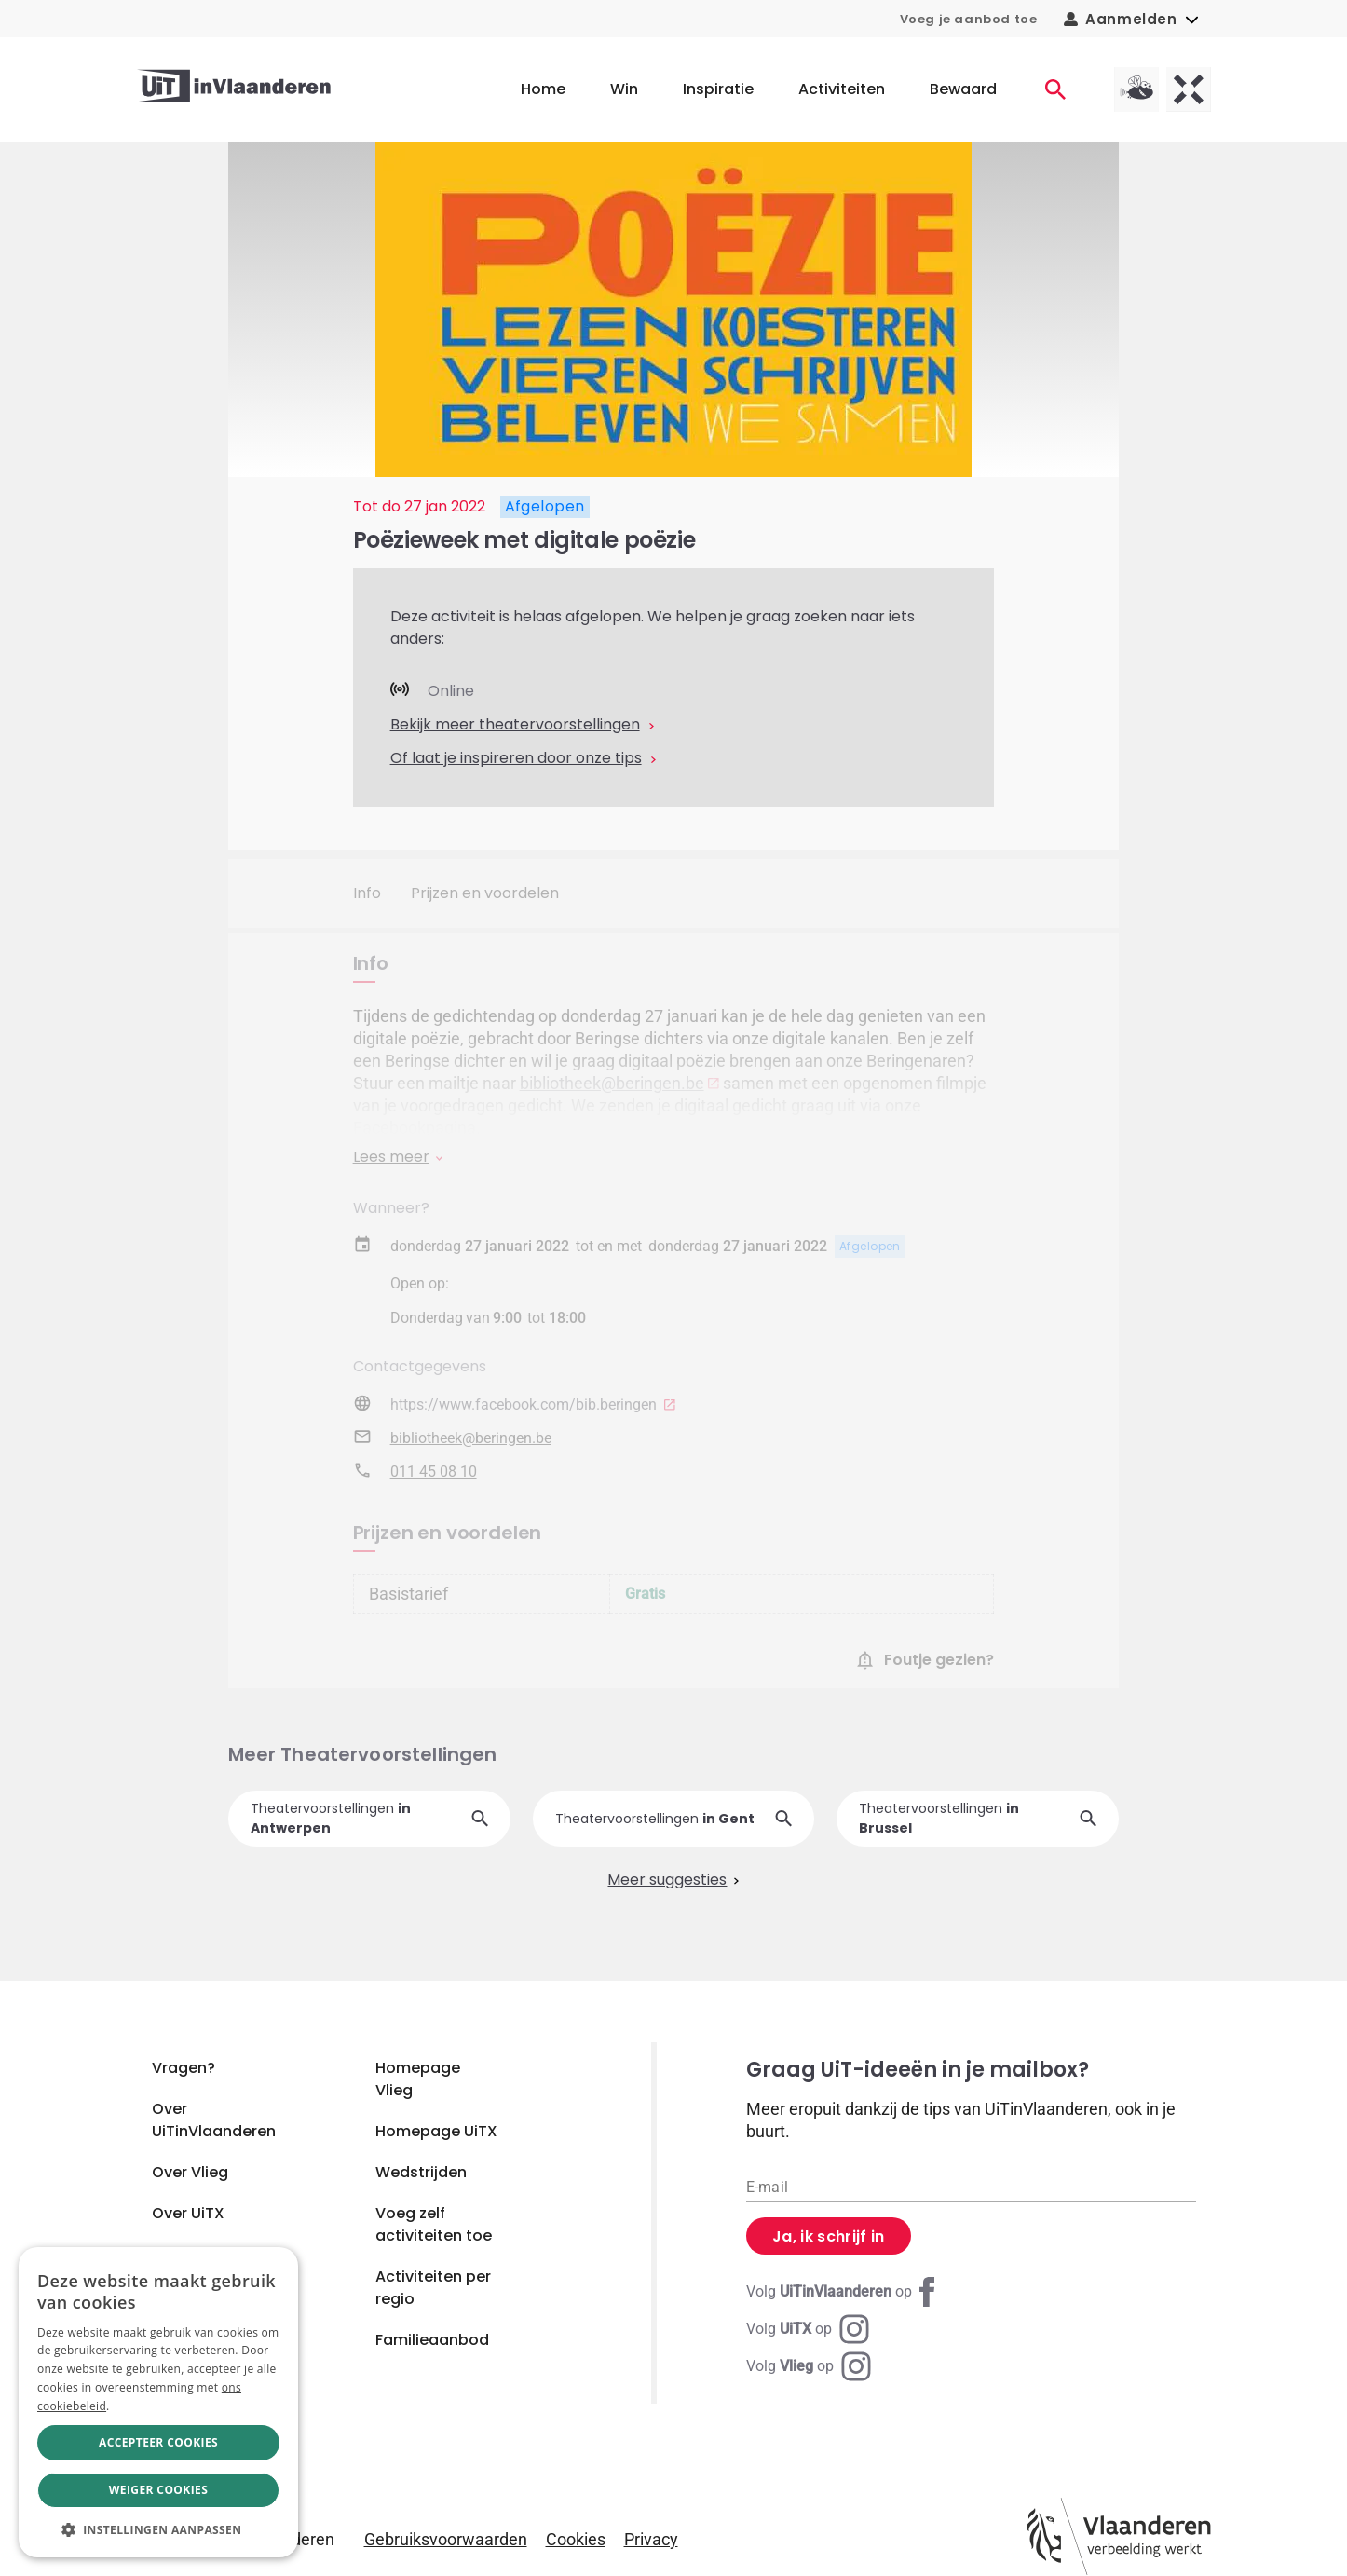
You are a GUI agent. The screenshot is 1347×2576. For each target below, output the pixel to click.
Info (367, 893)
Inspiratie (718, 89)
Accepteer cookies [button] (158, 2442)
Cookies (575, 2539)
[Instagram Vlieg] (808, 2366)
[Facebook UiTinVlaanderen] (844, 2292)
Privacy (651, 2539)
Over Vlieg (190, 2172)
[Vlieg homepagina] (1136, 89)
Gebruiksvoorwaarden (445, 2539)
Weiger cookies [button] (158, 2490)
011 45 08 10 (433, 1471)
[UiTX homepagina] (1188, 89)
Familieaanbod (432, 2340)
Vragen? (183, 2068)
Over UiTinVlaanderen (214, 2120)
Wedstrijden (421, 2172)
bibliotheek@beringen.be (612, 1083)
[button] (158, 2529)
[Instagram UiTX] (807, 2329)
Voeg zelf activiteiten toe (433, 2224)
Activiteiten (841, 89)
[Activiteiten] (1055, 89)
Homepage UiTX (436, 2131)
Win (624, 89)
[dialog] (158, 2402)
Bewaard (963, 89)
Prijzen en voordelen (485, 893)
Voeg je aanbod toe (969, 19)
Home (543, 89)
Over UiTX (188, 2213)
